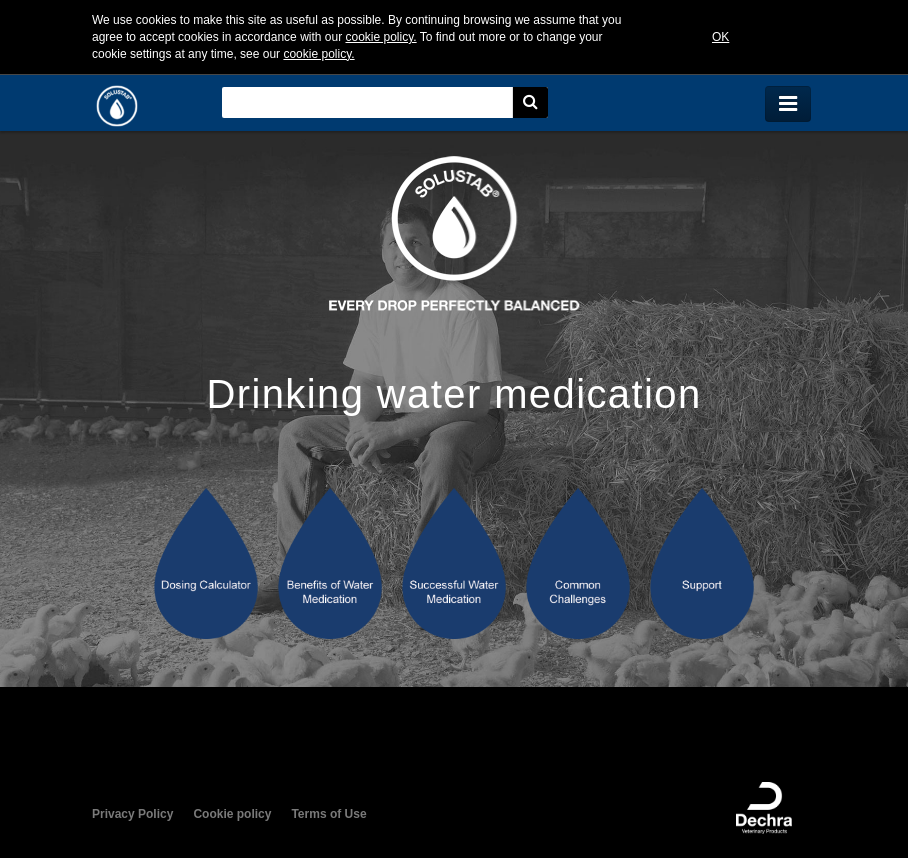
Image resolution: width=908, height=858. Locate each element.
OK (720, 37)
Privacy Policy (132, 814)
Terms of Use (328, 814)
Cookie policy (232, 814)
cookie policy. (380, 37)
